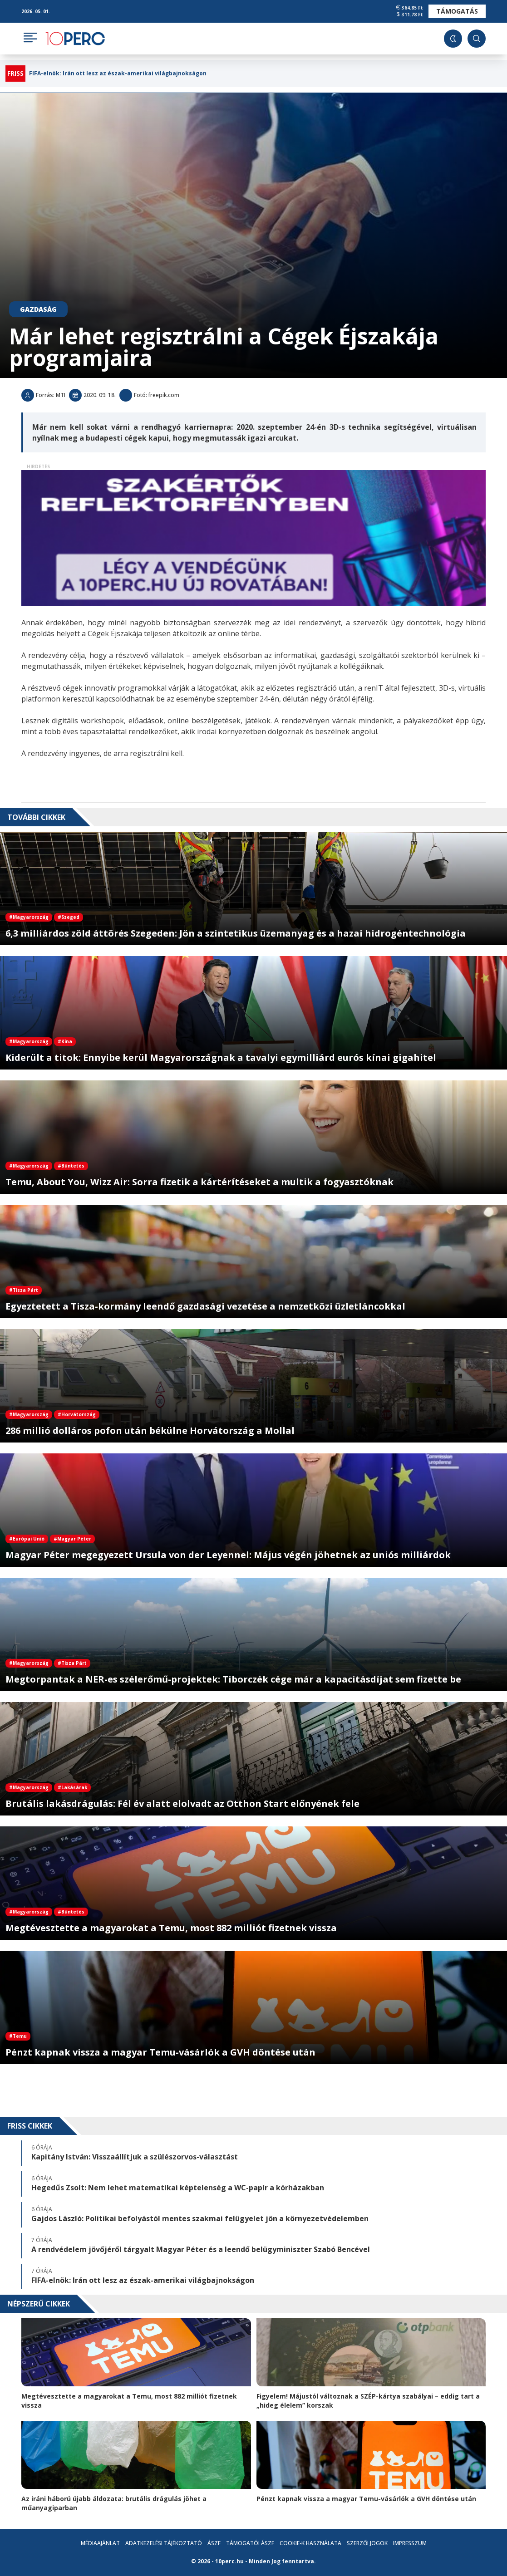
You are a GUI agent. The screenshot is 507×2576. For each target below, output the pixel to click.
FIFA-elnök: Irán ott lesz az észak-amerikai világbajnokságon (118, 73)
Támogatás (457, 11)
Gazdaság (38, 309)
